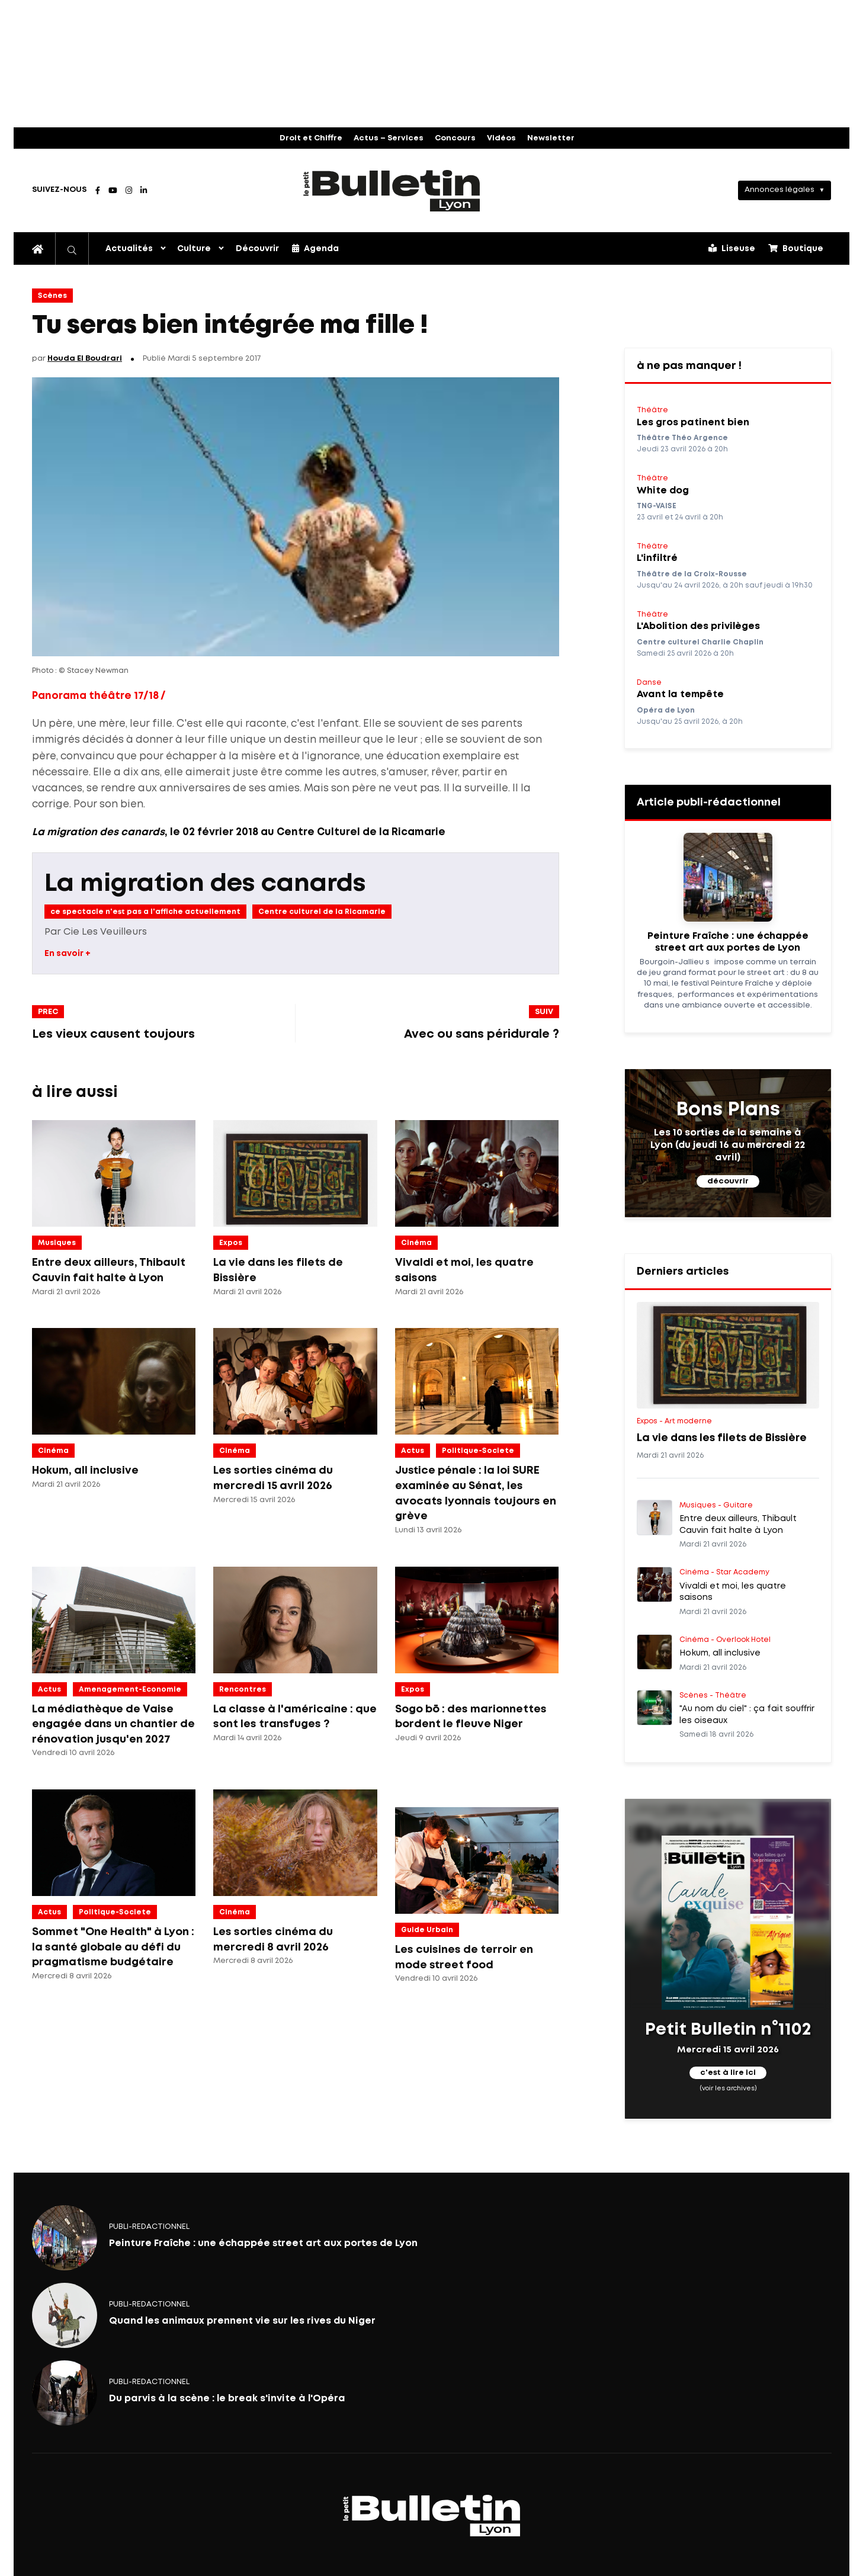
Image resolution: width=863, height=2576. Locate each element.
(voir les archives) (727, 2088)
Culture (194, 248)
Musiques (57, 1243)
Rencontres (242, 1689)
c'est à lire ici (728, 2073)
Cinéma (416, 1243)
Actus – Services (389, 138)
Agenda (315, 248)
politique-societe (478, 1451)
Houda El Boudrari (84, 358)
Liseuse (731, 248)
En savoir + (67, 953)
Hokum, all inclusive (85, 1470)
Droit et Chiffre (311, 138)
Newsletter (551, 138)
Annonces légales (779, 190)
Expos (230, 1243)
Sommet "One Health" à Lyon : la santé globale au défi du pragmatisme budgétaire (113, 1947)
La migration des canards (205, 884)
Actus (412, 1451)
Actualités (129, 248)
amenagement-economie (130, 1689)
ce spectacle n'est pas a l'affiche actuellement (145, 912)
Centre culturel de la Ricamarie (322, 912)
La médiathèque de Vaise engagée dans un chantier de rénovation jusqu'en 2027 (113, 1724)
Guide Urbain (427, 1930)
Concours (455, 138)
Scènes (52, 296)
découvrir (728, 1181)
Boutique (795, 248)
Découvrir (257, 248)
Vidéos (501, 138)
